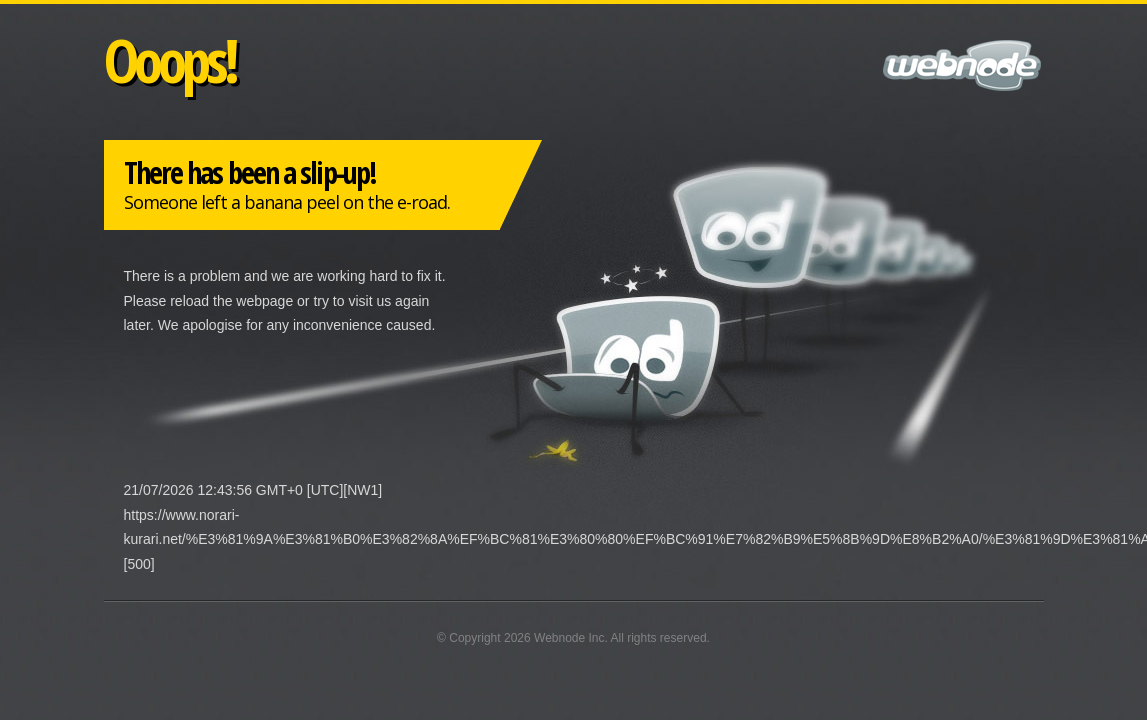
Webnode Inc (569, 638)
